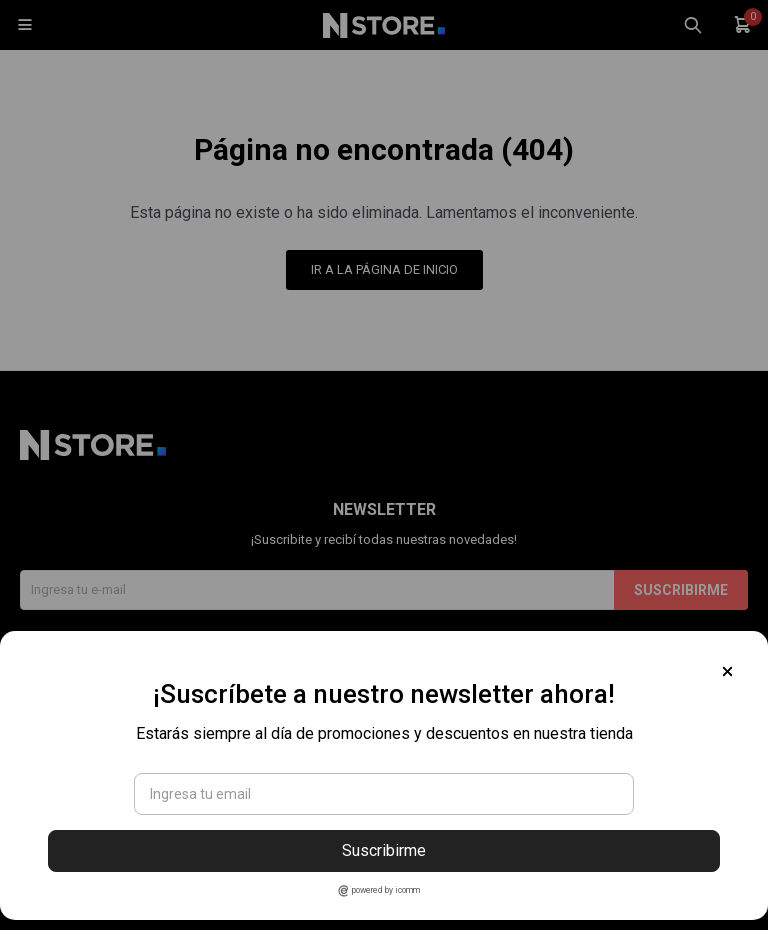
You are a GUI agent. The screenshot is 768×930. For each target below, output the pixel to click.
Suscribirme (384, 850)
